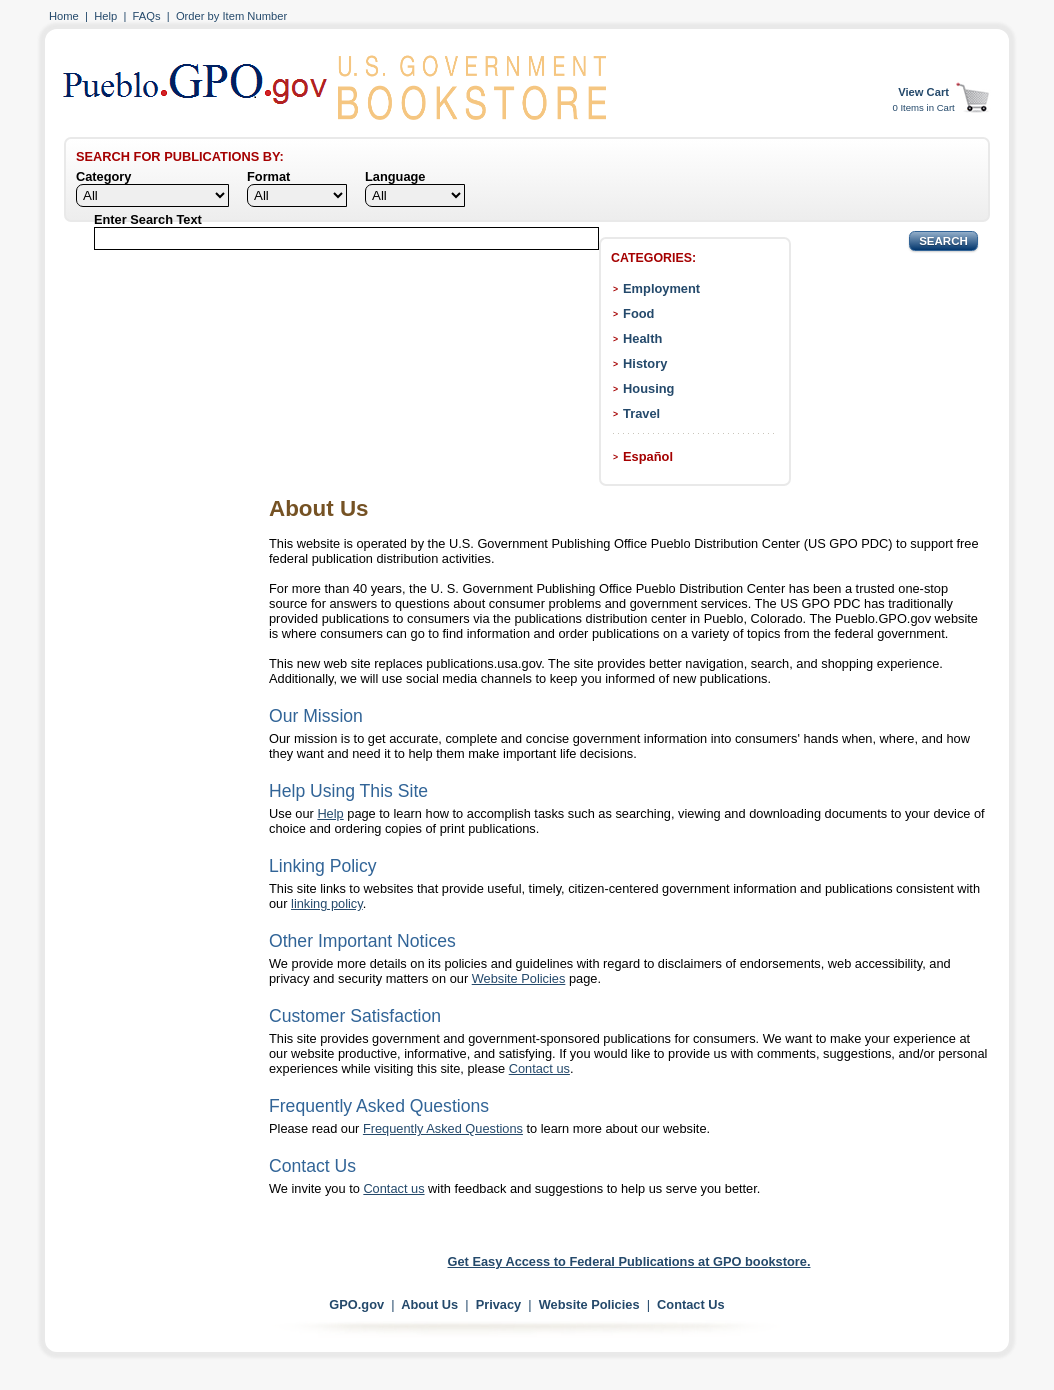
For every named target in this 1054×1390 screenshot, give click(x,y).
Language (395, 176)
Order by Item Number (231, 16)
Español (648, 456)
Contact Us (691, 1304)
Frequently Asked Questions (443, 1128)
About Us (429, 1304)
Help (105, 16)
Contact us (539, 1068)
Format (268, 176)
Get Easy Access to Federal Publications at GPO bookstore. (629, 1261)
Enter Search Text (148, 219)
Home (64, 16)
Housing (648, 388)
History (645, 363)
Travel (641, 413)
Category (103, 176)
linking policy (327, 903)
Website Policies (519, 978)
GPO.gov (356, 1304)
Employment (661, 288)
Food (638, 313)
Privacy (499, 1304)
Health (642, 338)
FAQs (147, 16)
